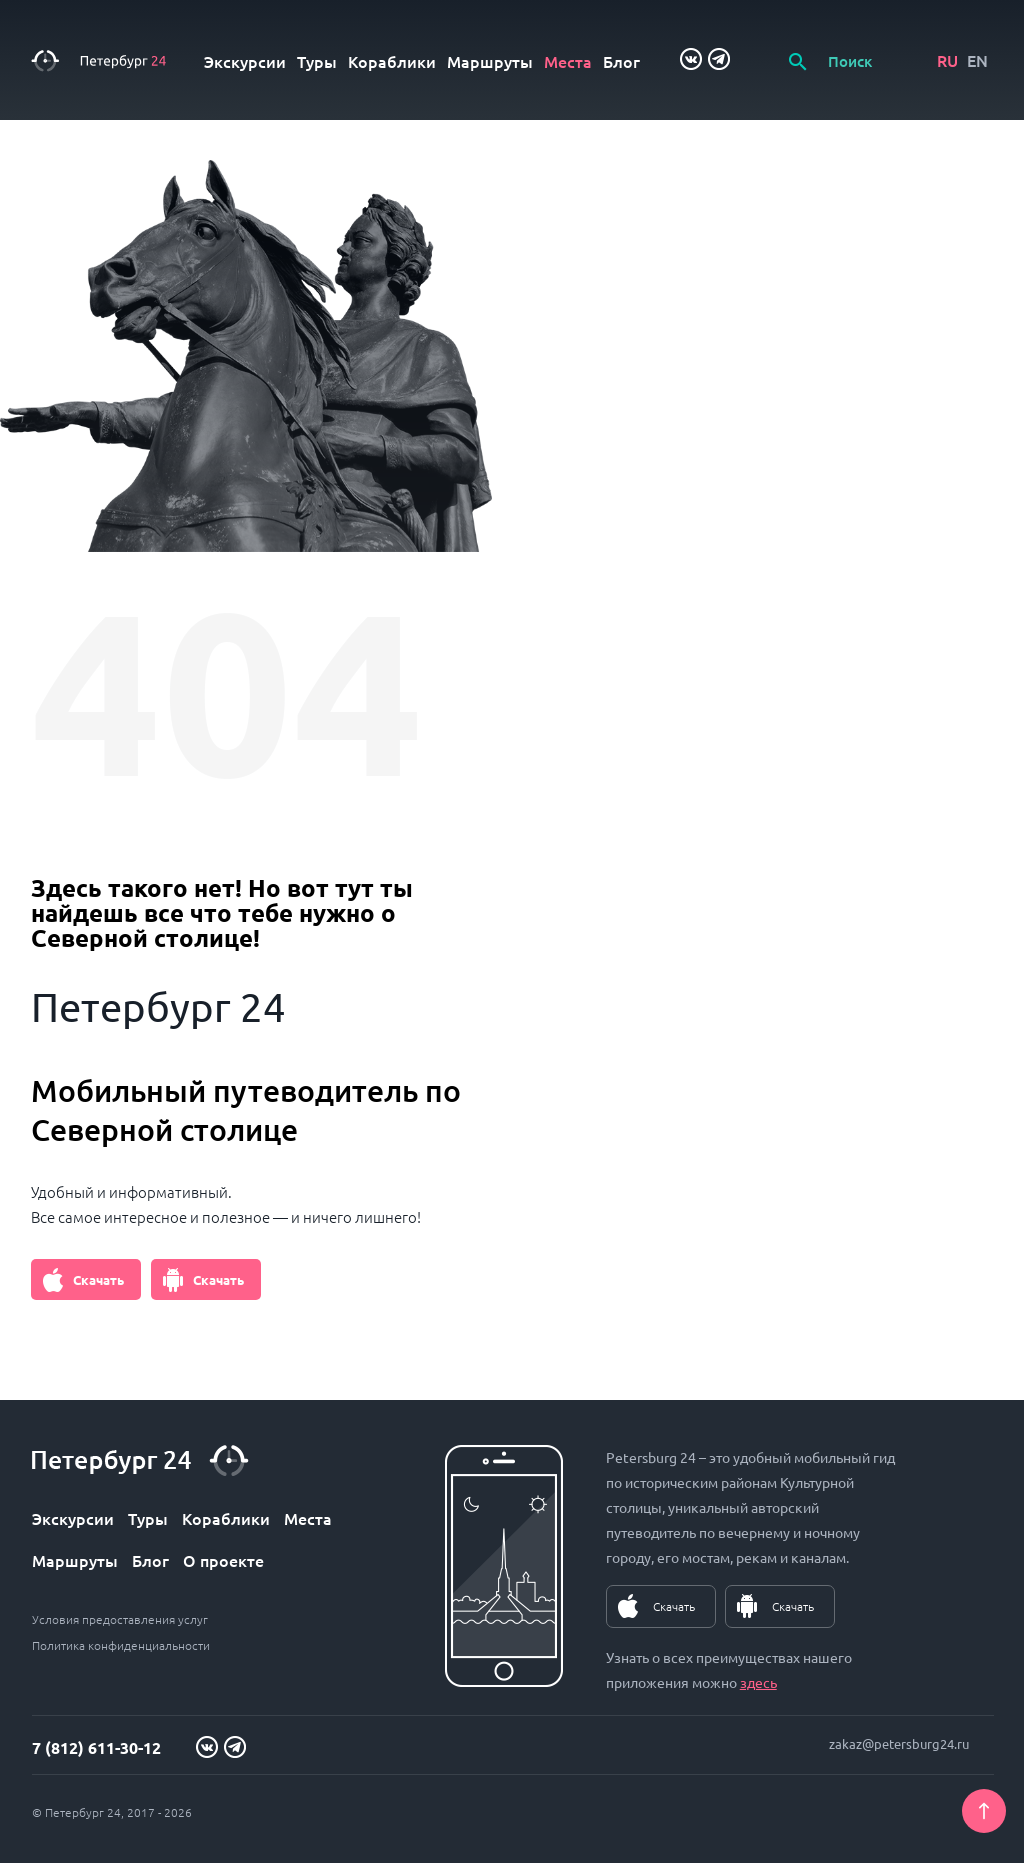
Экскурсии (245, 61)
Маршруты (490, 61)
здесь (758, 1682)
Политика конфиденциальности (121, 1645)
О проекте (223, 1560)
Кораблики (392, 61)
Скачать (98, 1279)
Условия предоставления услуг (120, 1619)
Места (568, 61)
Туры (317, 61)
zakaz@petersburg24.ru (899, 1743)
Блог (621, 61)
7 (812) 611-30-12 (96, 1747)
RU (947, 60)
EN (977, 60)
